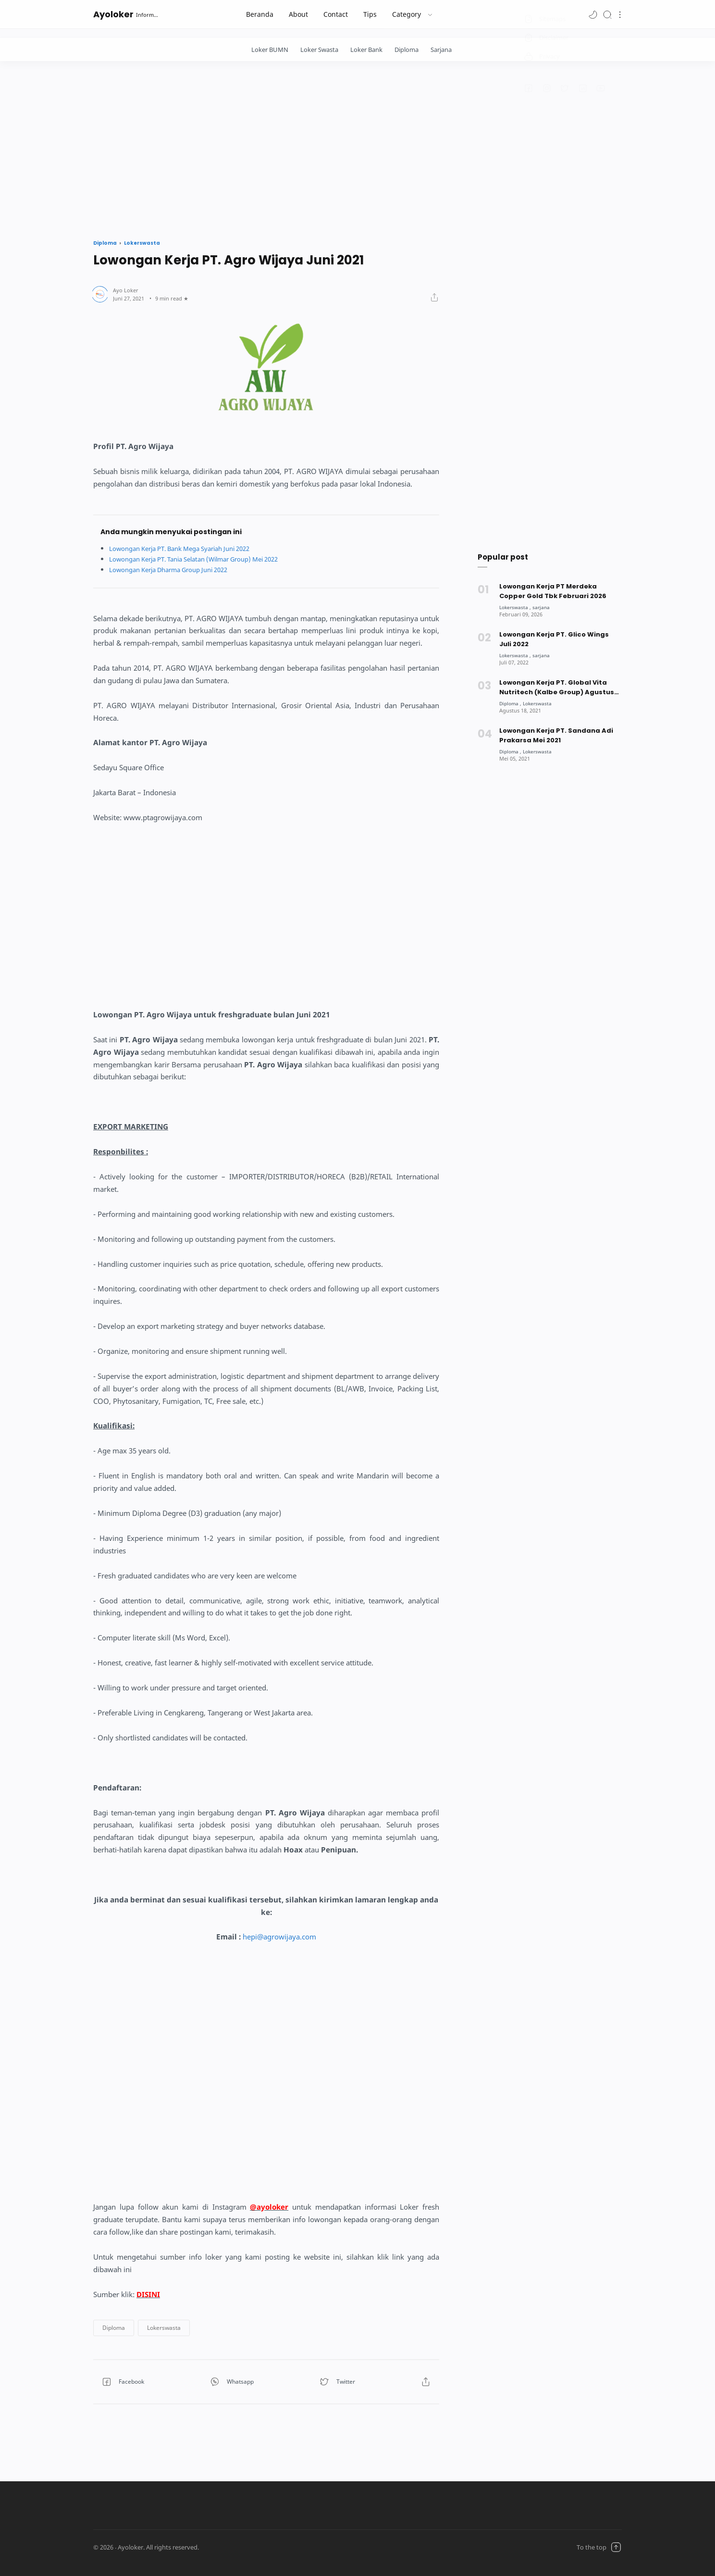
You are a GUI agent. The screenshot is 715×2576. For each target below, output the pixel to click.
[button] (593, 14)
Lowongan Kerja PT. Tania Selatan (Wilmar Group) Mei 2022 (205, 558)
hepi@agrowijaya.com (279, 1937)
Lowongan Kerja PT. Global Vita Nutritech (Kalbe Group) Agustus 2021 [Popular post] (556, 687)
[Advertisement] (357, 147)
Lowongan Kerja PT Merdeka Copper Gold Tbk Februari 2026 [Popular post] (553, 591)
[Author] (125, 290)
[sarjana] (544, 607)
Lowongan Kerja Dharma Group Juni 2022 (176, 569)
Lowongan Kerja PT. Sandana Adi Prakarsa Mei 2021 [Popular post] (556, 735)
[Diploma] (511, 703)
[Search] (607, 14)
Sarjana (441, 49)
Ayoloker (113, 14)
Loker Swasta (319, 49)
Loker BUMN (269, 49)
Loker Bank (366, 49)
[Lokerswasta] (516, 607)
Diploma (406, 49)
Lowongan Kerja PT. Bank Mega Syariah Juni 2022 (188, 548)
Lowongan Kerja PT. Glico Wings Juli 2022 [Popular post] (554, 639)
